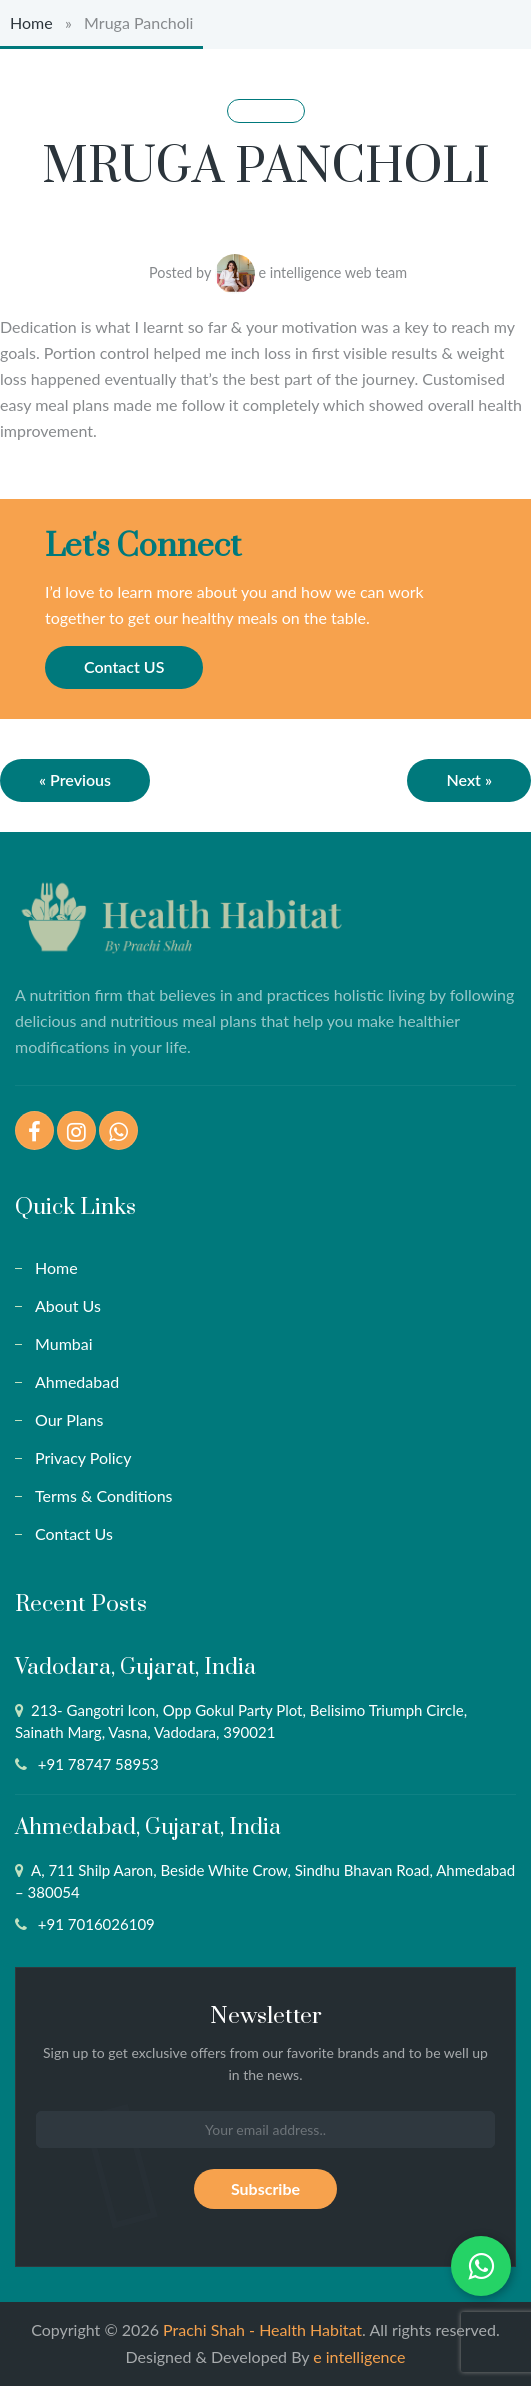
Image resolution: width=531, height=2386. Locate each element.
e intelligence (359, 2356)
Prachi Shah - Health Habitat (262, 2329)
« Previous (75, 779)
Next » (469, 779)
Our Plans (69, 1419)
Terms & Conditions (104, 1495)
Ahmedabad (77, 1381)
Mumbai (64, 1343)
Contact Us (74, 1533)
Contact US (124, 666)
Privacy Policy (83, 1457)
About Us (68, 1305)
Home (31, 22)
